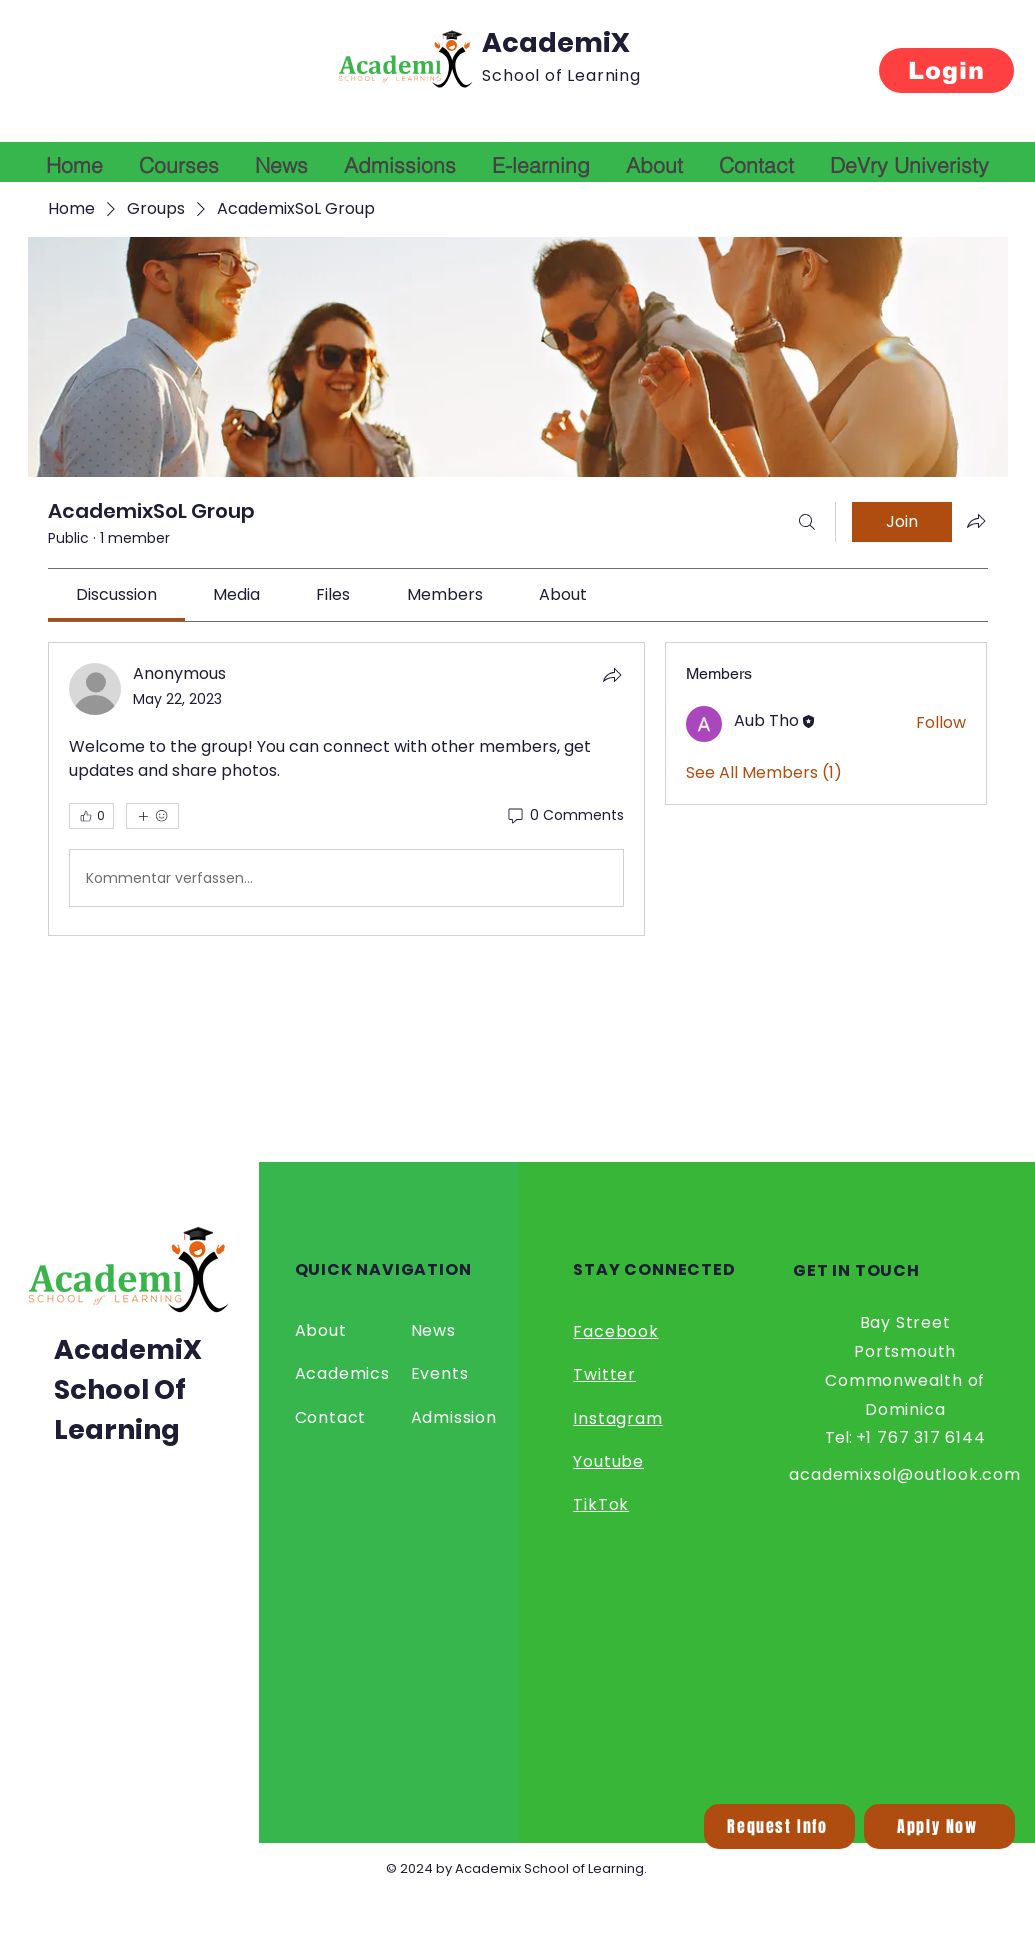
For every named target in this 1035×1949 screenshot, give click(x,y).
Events (440, 1373)
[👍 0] (91, 816)
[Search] (807, 522)
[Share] (612, 675)
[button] (779, 1826)
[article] (347, 789)
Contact (331, 1417)
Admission (454, 1417)
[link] (116, 594)
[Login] (946, 70)
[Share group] (976, 521)
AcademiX (556, 42)
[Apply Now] (939, 1826)
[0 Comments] (564, 816)
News (433, 1330)
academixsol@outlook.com (904, 1474)
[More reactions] (152, 816)
